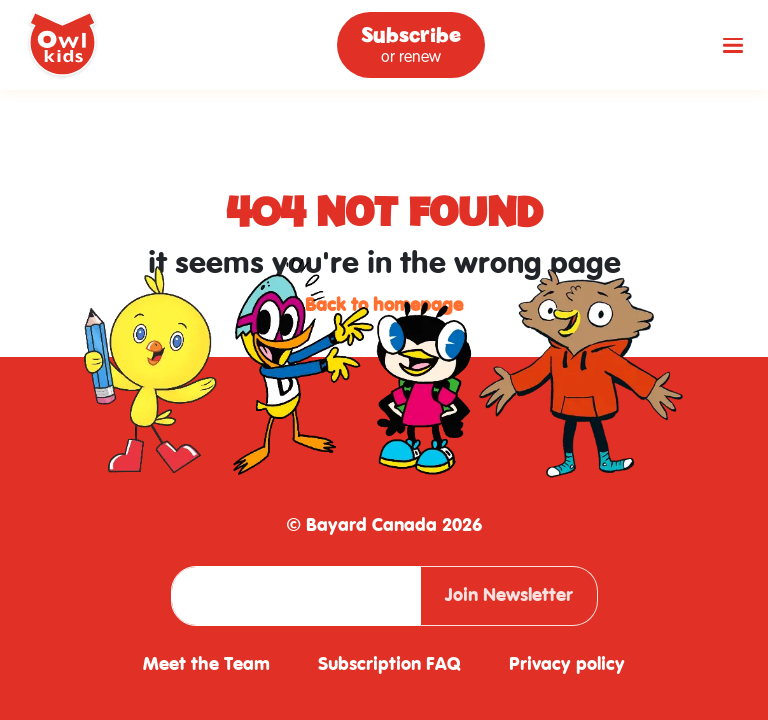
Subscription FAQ (389, 664)
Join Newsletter (509, 595)
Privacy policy (567, 664)
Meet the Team (206, 664)
